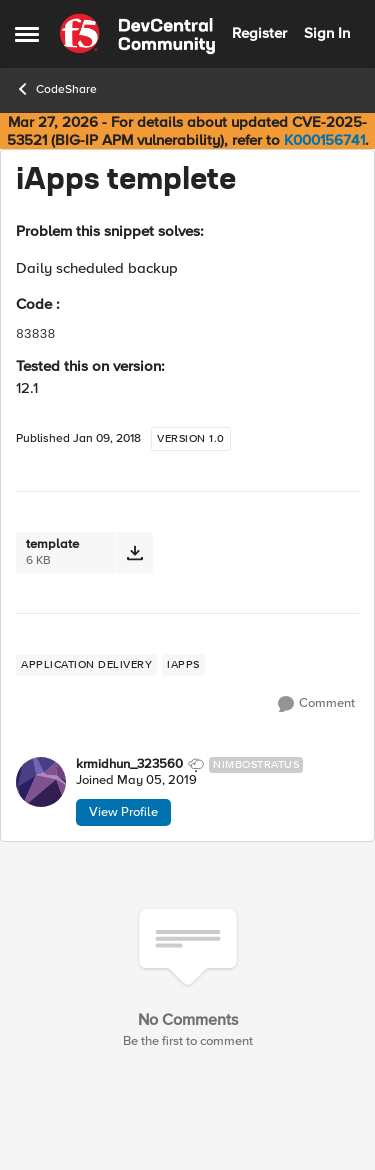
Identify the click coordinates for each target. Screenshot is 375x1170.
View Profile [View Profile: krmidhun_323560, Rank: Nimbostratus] (123, 812)
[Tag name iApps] (183, 665)
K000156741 (324, 140)
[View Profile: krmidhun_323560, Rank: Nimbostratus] (41, 782)
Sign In (327, 33)
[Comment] (316, 704)
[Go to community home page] (137, 34)
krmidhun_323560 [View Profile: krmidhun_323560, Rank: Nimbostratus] (129, 764)
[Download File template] (134, 552)
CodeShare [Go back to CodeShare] (56, 89)
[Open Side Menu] (27, 34)
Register (259, 33)
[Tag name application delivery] (86, 665)
